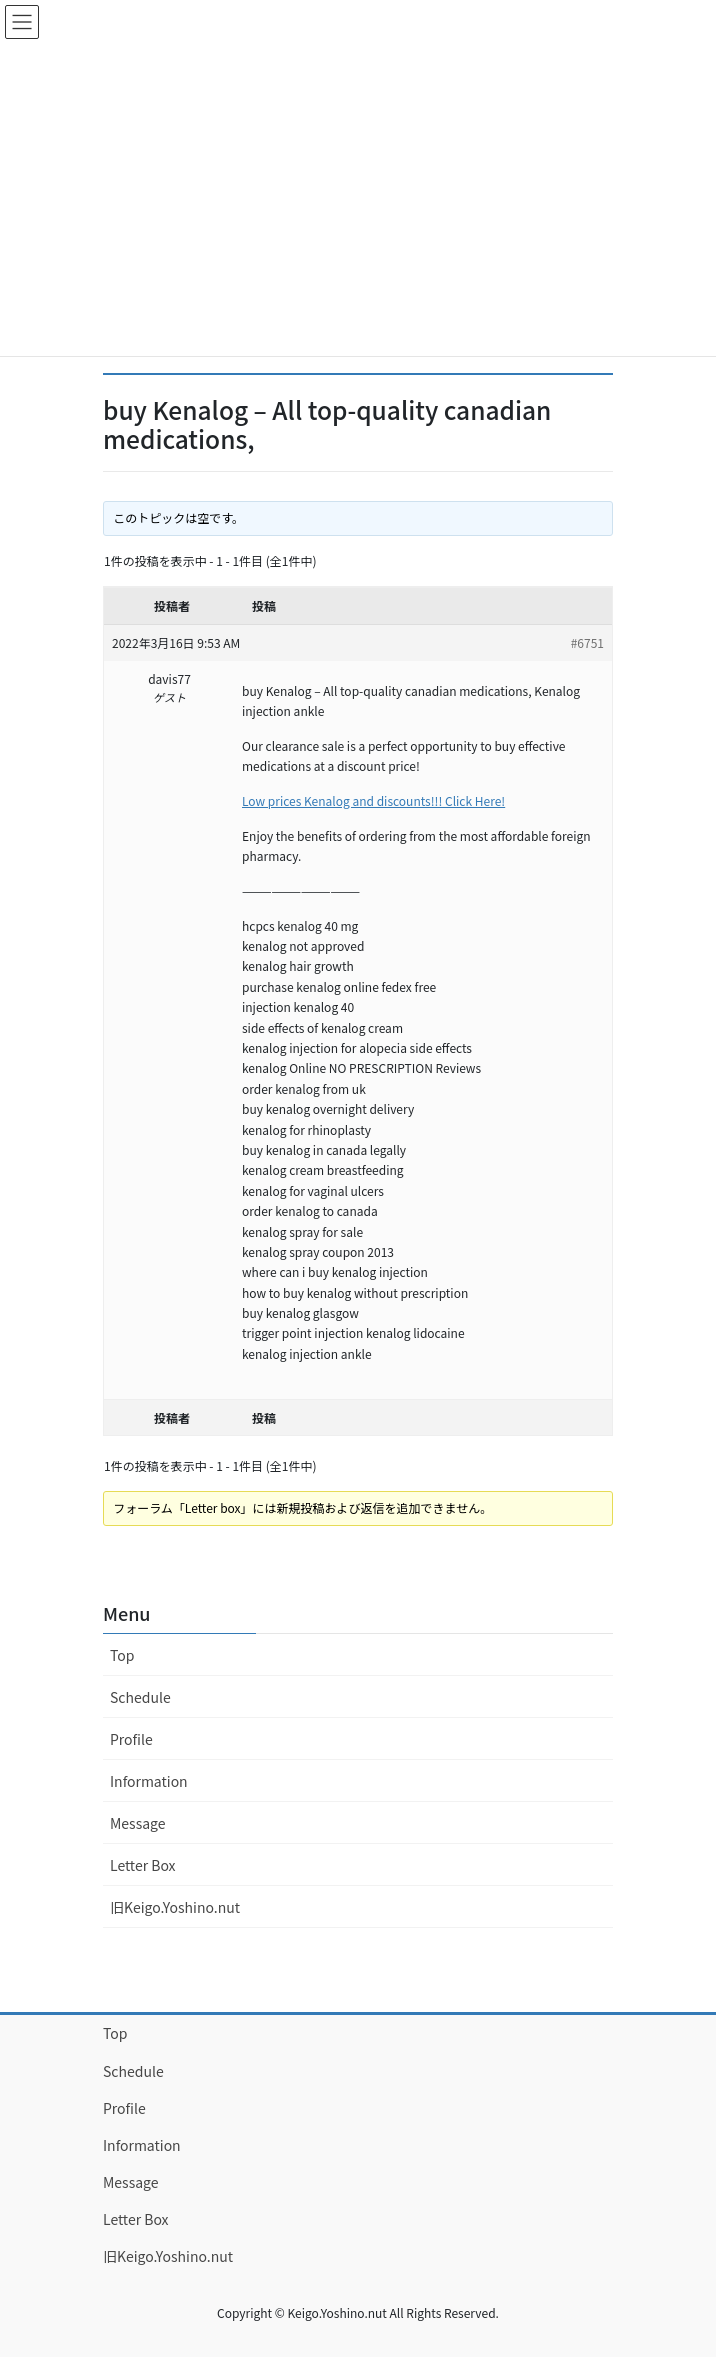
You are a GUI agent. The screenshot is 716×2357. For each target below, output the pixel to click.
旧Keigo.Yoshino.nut (175, 1907)
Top (122, 1655)
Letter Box (143, 1865)
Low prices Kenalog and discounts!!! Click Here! (373, 800)
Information (149, 1781)
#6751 (587, 642)
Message (138, 1823)
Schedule (140, 1697)
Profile (131, 1739)
